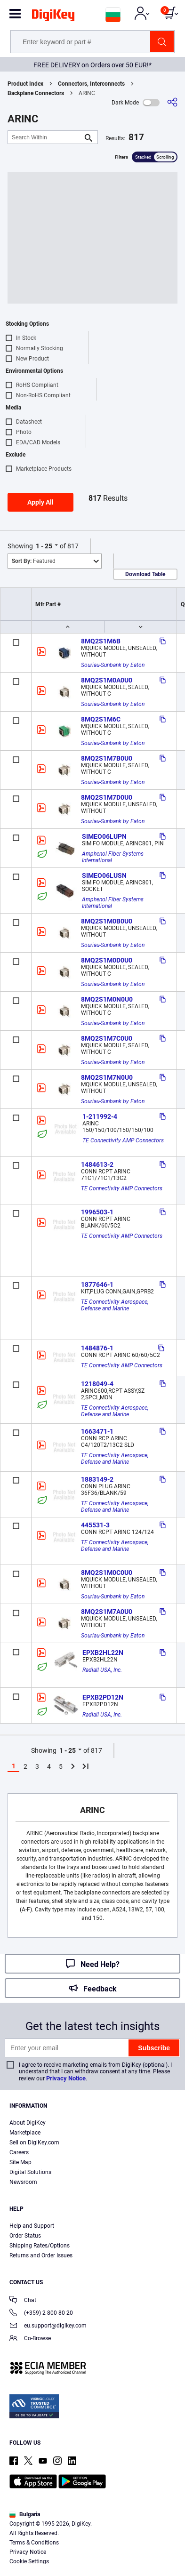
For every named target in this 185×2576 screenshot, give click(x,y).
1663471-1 (97, 1431)
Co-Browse (30, 2339)
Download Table (145, 574)
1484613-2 (97, 1164)
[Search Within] (45, 137)
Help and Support (31, 2226)
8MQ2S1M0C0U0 (106, 1572)
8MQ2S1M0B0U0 (106, 921)
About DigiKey (27, 2122)
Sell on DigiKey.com (34, 2142)
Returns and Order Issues (40, 2255)
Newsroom (23, 2182)
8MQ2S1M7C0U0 (106, 1038)
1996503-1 (97, 1212)
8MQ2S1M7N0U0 (107, 1077)
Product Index (25, 83)
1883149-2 (97, 1479)
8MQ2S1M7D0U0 (106, 797)
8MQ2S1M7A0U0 (106, 1611)
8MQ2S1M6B (101, 641)
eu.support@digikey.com (48, 2326)
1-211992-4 (99, 1116)
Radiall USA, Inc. (102, 1670)
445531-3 (95, 1525)
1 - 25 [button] (44, 546)
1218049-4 (97, 1384)
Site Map (20, 2162)
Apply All (40, 502)
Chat (22, 2300)
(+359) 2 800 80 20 (41, 2313)
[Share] (172, 102)
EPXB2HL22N (102, 1652)
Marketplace (24, 2132)
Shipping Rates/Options (39, 2245)
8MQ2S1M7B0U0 (106, 758)
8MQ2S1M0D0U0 (106, 960)
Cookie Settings (29, 2561)
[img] (53, 16)
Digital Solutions (30, 2172)
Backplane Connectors (36, 93)
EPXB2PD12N (102, 1697)
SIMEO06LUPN (104, 836)
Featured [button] (34, 561)
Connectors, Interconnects (91, 83)
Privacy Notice (66, 2078)
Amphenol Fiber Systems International (113, 857)
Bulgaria (24, 2514)
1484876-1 (97, 1348)
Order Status (25, 2235)
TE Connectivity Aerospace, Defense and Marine (115, 1305)
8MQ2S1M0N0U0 (107, 999)
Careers (19, 2152)
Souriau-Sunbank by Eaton (113, 665)
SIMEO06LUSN (104, 875)
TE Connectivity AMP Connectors (123, 1140)
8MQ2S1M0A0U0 (106, 680)
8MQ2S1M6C (101, 719)
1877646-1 (97, 1284)
